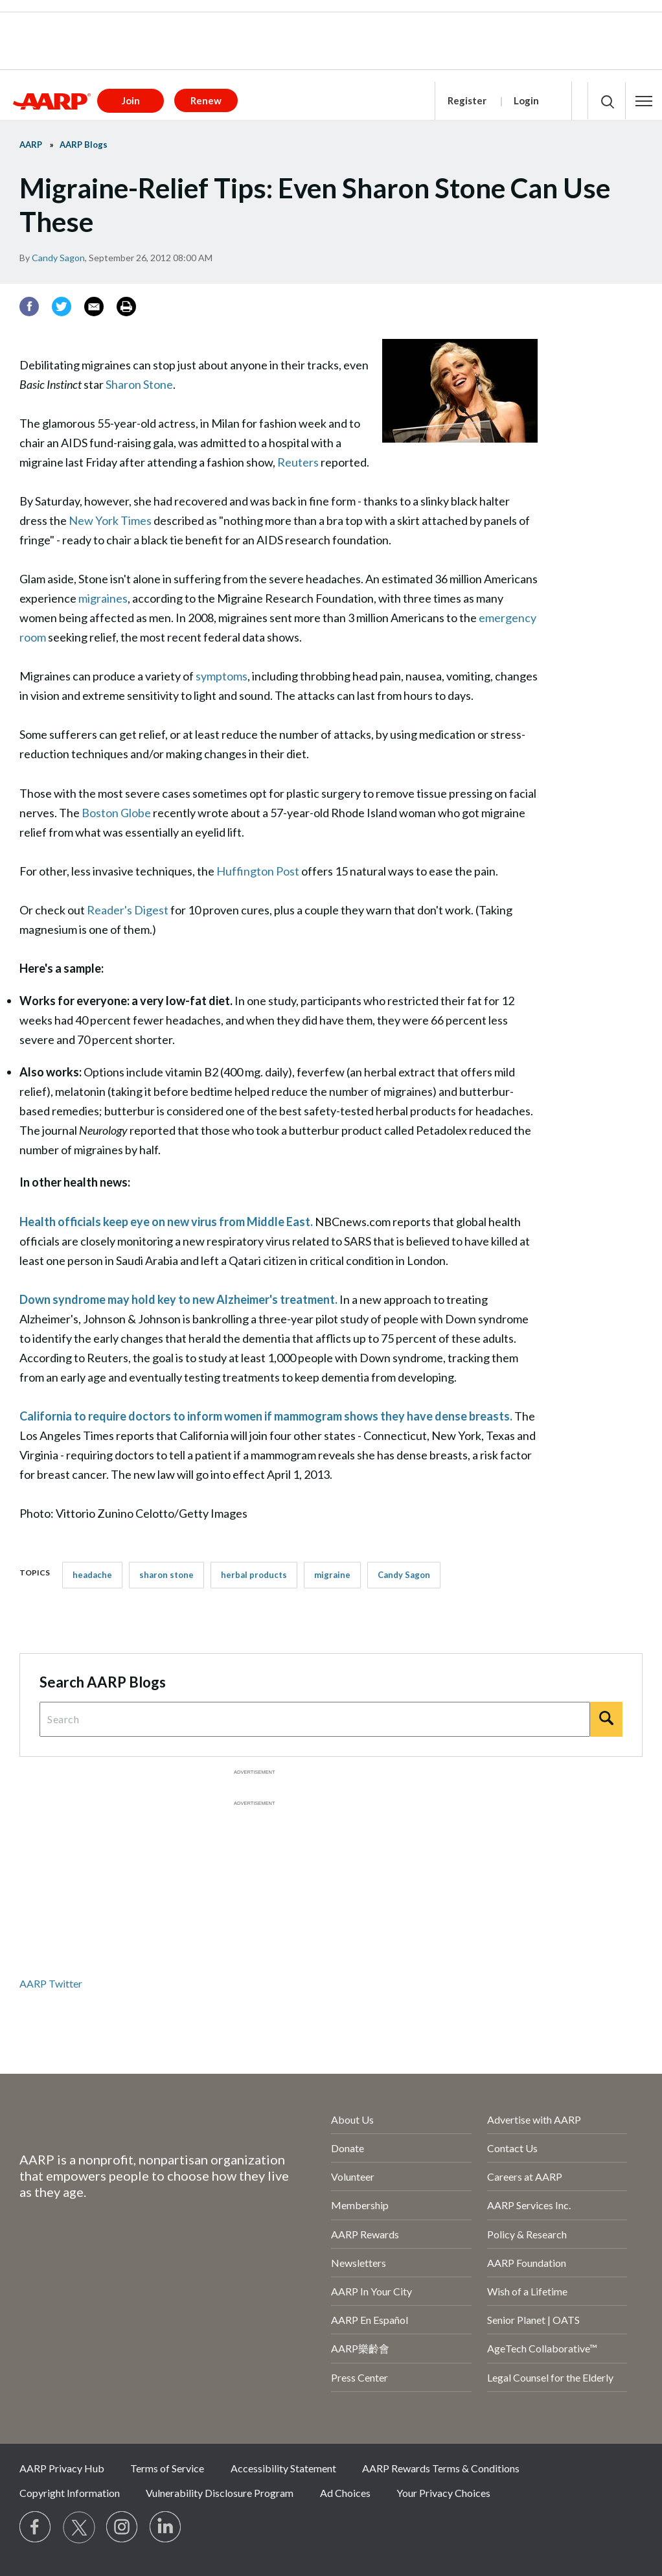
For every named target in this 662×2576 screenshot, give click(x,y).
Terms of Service (167, 2468)
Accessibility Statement (283, 2468)
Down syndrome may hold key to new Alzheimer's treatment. (178, 1299)
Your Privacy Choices (443, 2493)
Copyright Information (69, 2493)
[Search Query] (315, 1719)
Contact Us (512, 2148)
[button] (644, 101)
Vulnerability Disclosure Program (219, 2493)
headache (92, 1575)
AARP (30, 144)
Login (526, 100)
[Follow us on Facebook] (35, 2527)
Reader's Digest (127, 910)
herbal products (254, 1575)
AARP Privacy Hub (61, 2468)
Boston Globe (116, 813)
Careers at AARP (524, 2176)
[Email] (94, 306)
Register (467, 100)
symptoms (221, 676)
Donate (347, 2148)
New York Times (110, 520)
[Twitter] (61, 306)
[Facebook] (29, 306)
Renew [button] (206, 100)
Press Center (359, 2377)
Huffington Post (257, 871)
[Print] (126, 306)
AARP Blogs (84, 144)
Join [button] (131, 100)
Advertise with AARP (534, 2119)
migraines (103, 598)
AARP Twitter (50, 1983)
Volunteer (352, 2176)
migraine (332, 1575)
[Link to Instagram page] (122, 2527)
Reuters (298, 462)
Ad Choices (345, 2493)
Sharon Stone (139, 384)
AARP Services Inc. (529, 2205)
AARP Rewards (365, 2234)
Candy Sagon (58, 257)
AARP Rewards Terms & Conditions (440, 2468)
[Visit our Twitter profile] (79, 2527)
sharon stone (166, 1575)
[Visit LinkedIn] (166, 2527)
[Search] (606, 1719)
